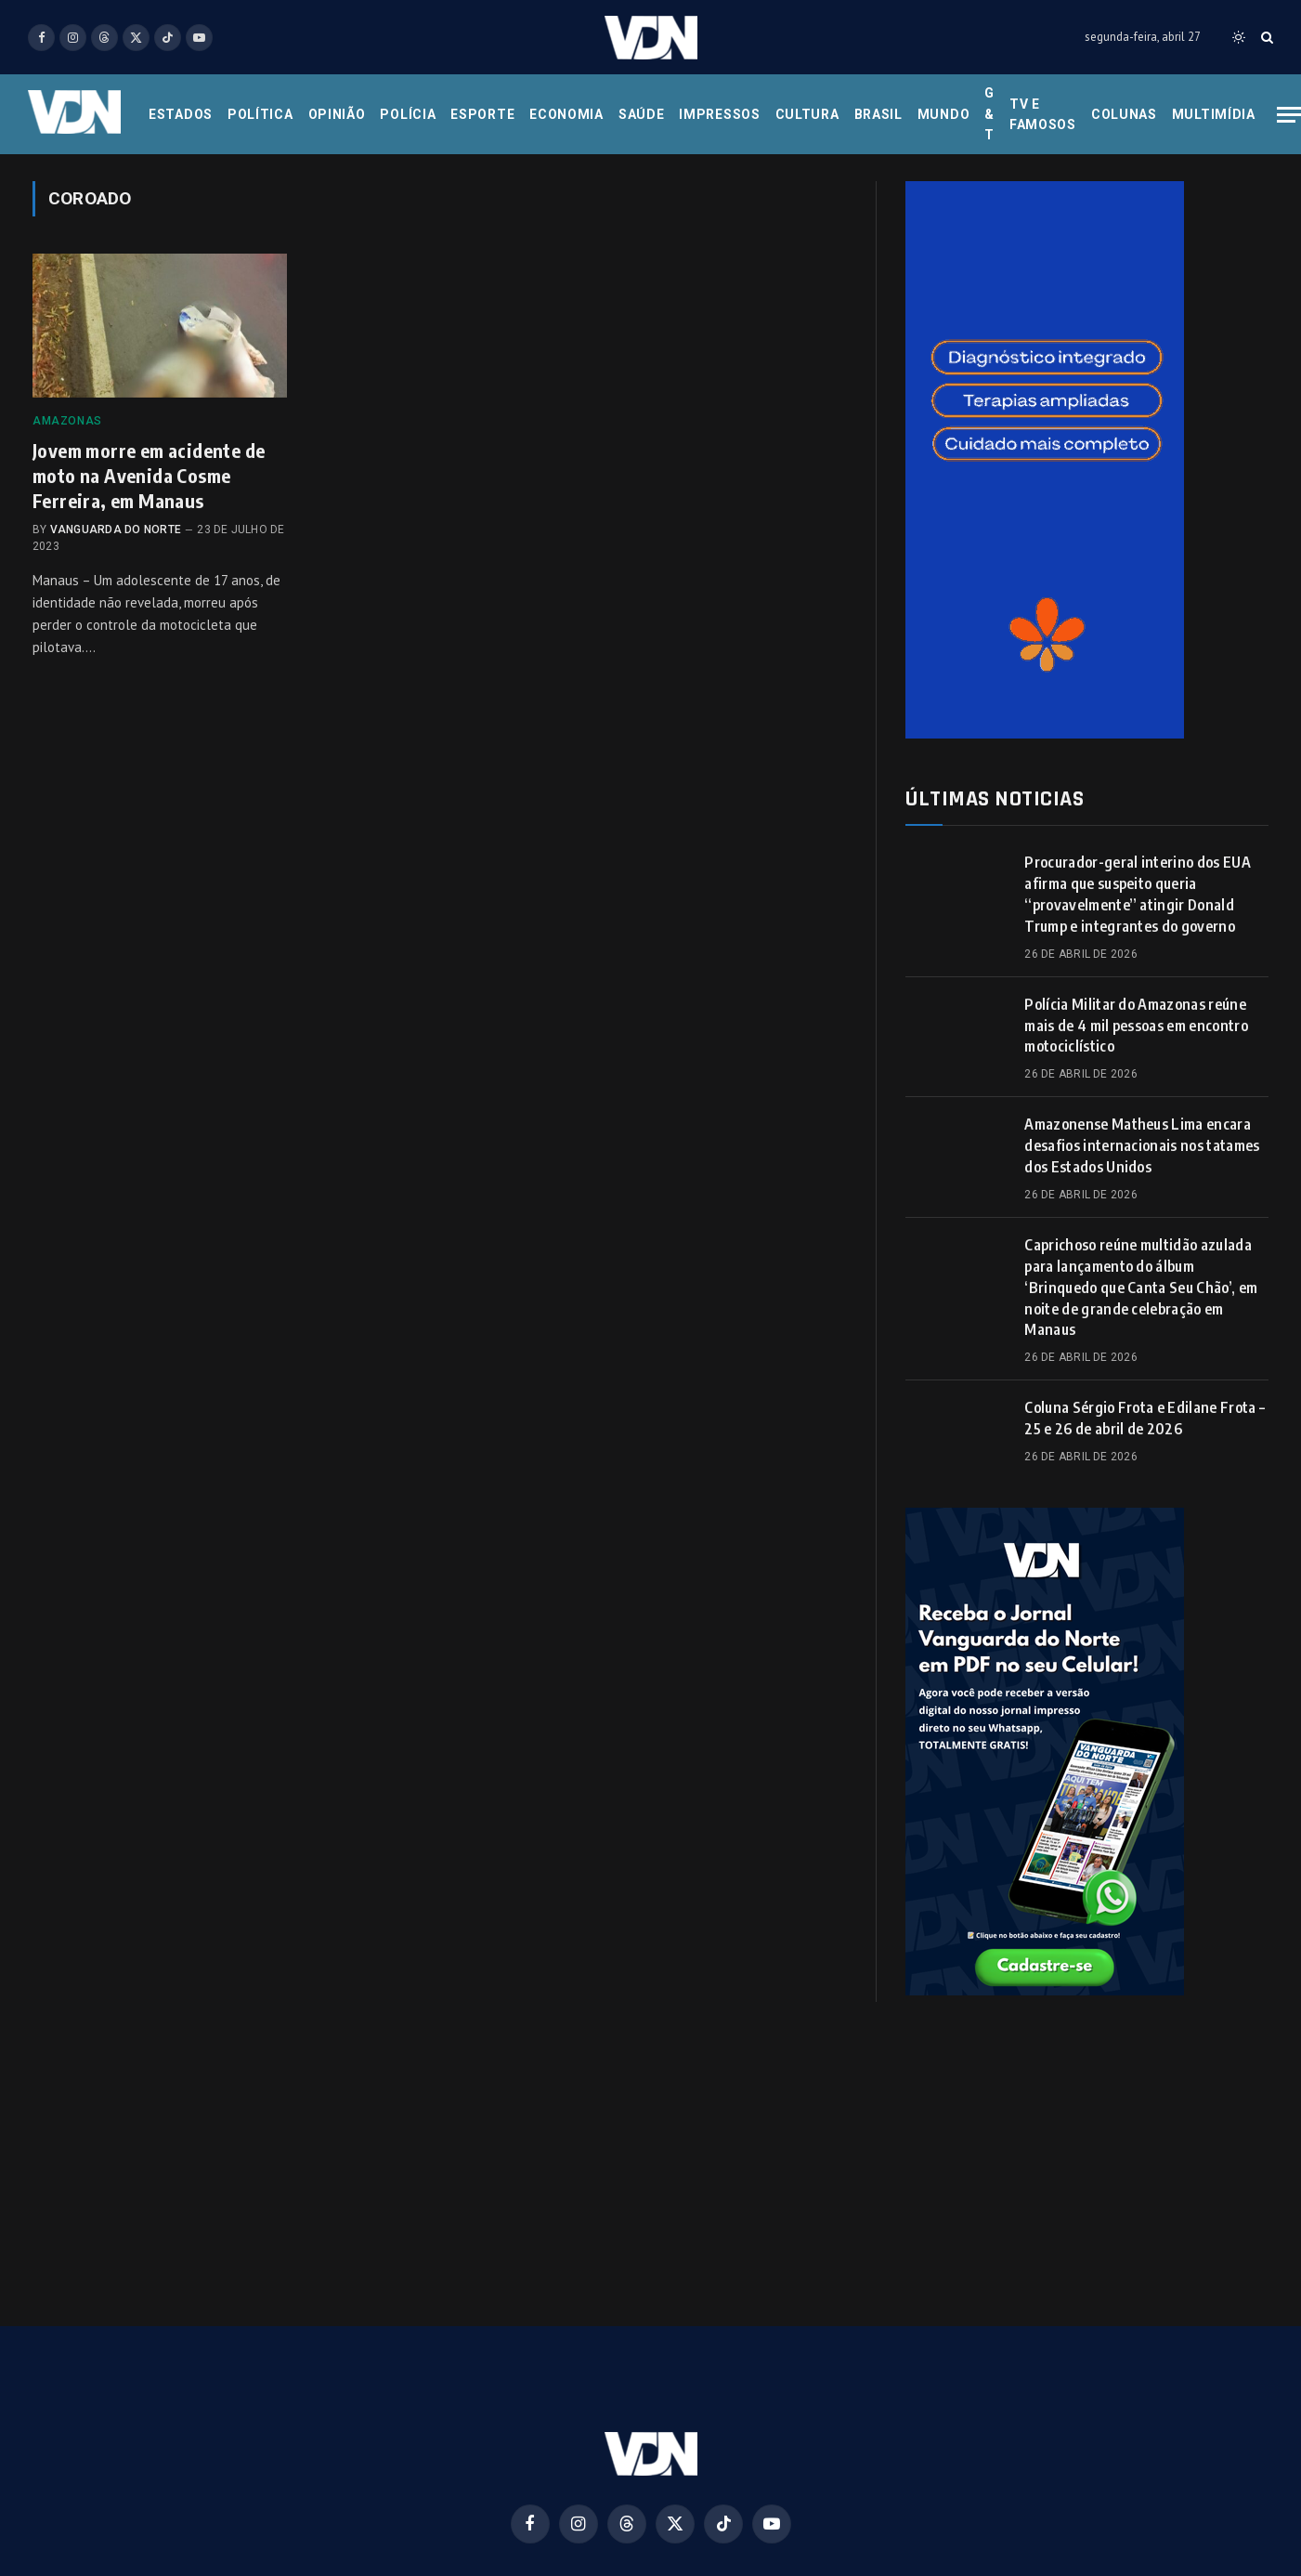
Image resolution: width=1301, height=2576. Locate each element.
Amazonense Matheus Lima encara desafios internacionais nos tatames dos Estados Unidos (1141, 1145)
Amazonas (67, 420)
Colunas (1124, 114)
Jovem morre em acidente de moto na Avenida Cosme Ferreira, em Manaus (149, 475)
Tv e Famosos (1042, 114)
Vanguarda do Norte (115, 529)
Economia (566, 114)
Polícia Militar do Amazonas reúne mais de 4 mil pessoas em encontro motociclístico (1136, 1025)
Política (260, 114)
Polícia (408, 114)
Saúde (641, 114)
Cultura (807, 114)
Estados (181, 114)
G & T (989, 113)
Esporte (482, 114)
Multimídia (1213, 114)
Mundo (943, 114)
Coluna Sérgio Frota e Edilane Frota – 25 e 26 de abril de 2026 (1144, 1418)
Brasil (878, 114)
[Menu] (1289, 115)
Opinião (337, 114)
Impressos (719, 114)
